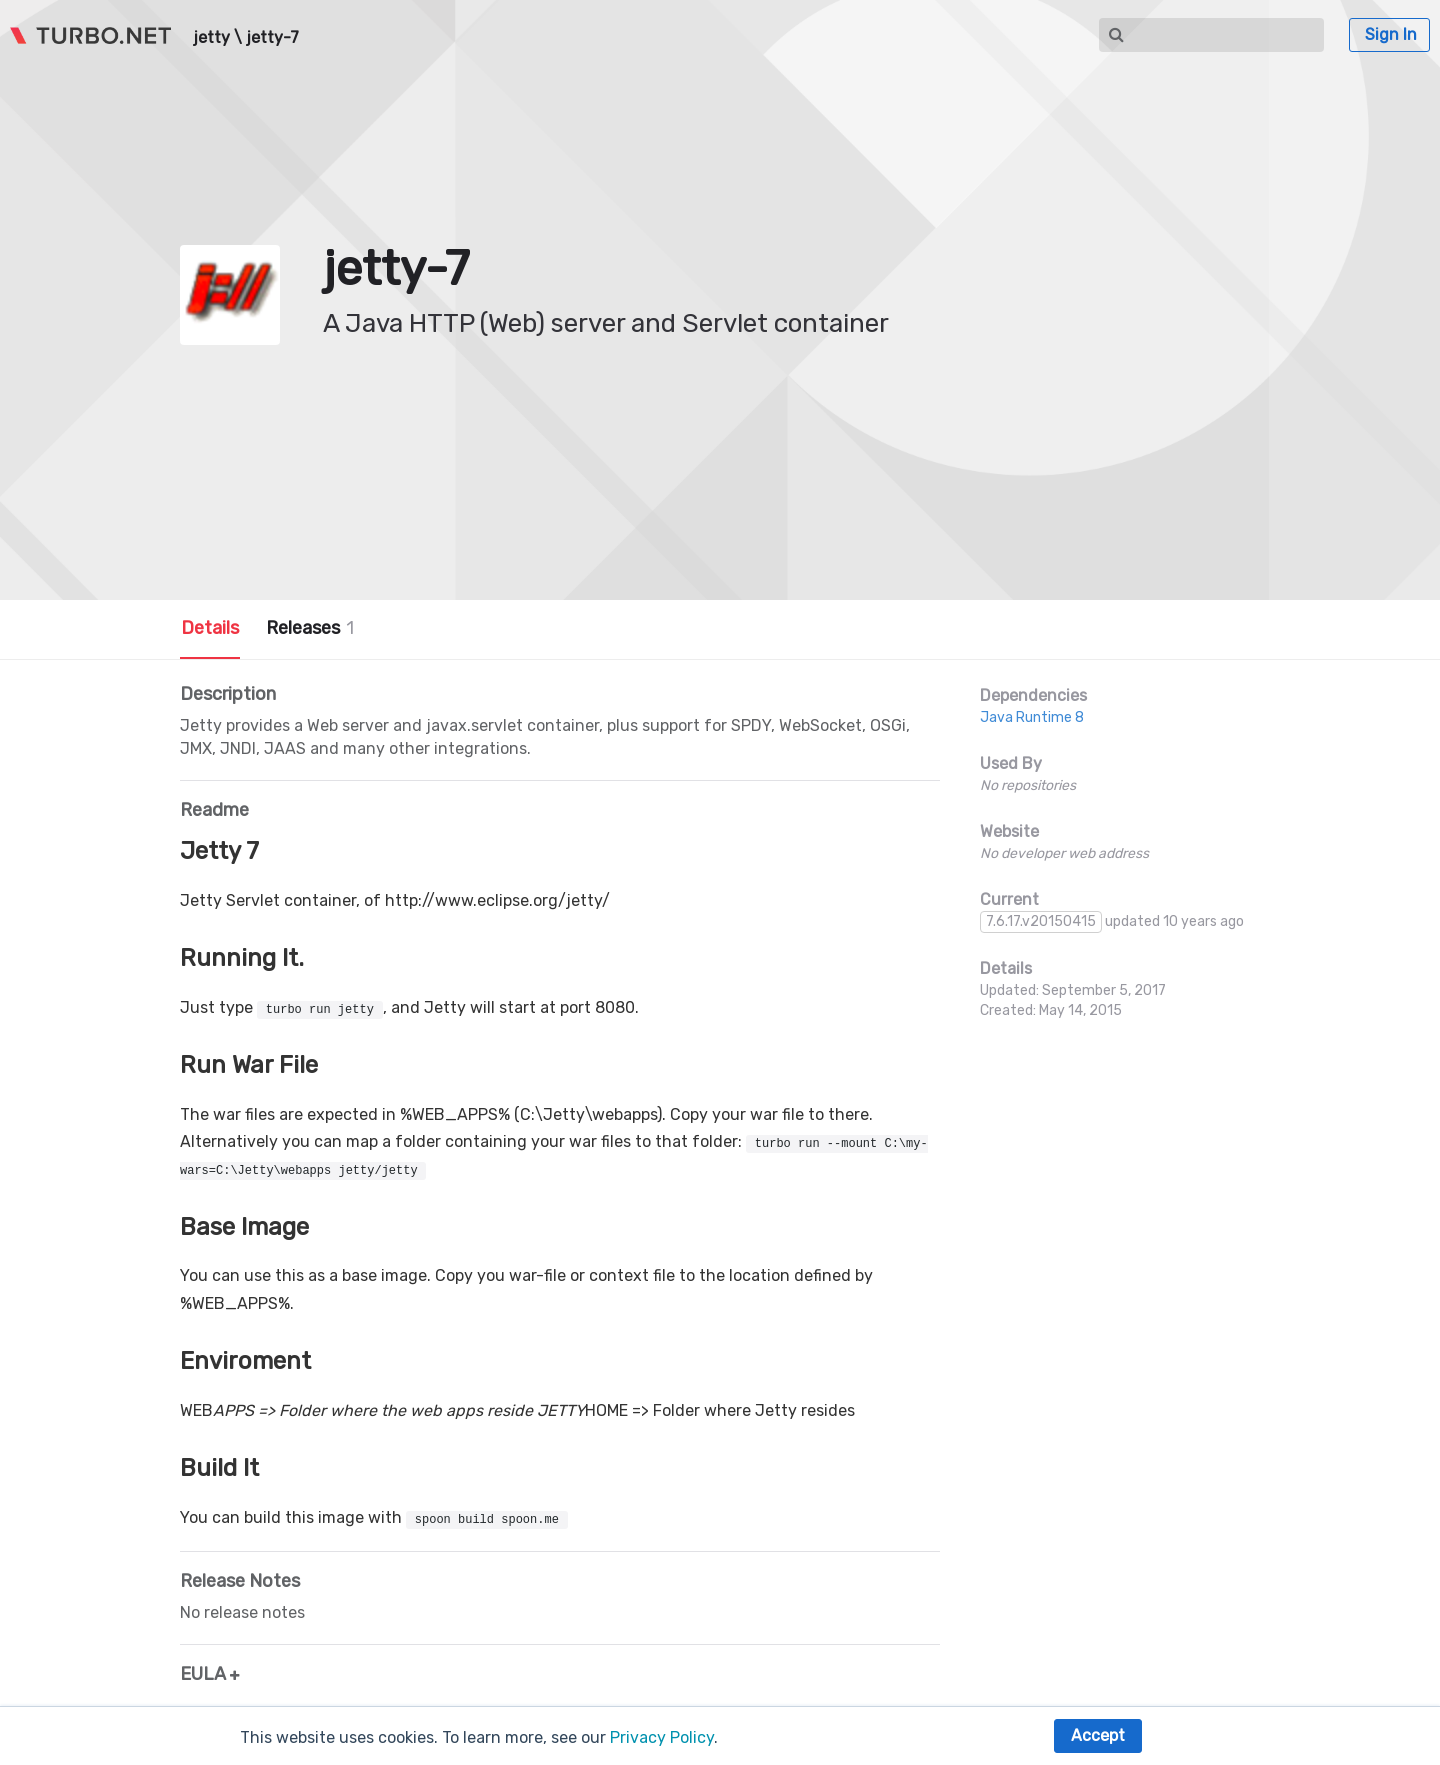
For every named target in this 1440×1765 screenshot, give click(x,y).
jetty (211, 38)
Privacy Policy (662, 1737)
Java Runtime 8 (1032, 717)
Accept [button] (1098, 1735)
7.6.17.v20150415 (1041, 921)
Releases (310, 628)
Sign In (1391, 34)
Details (210, 628)
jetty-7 (272, 38)
